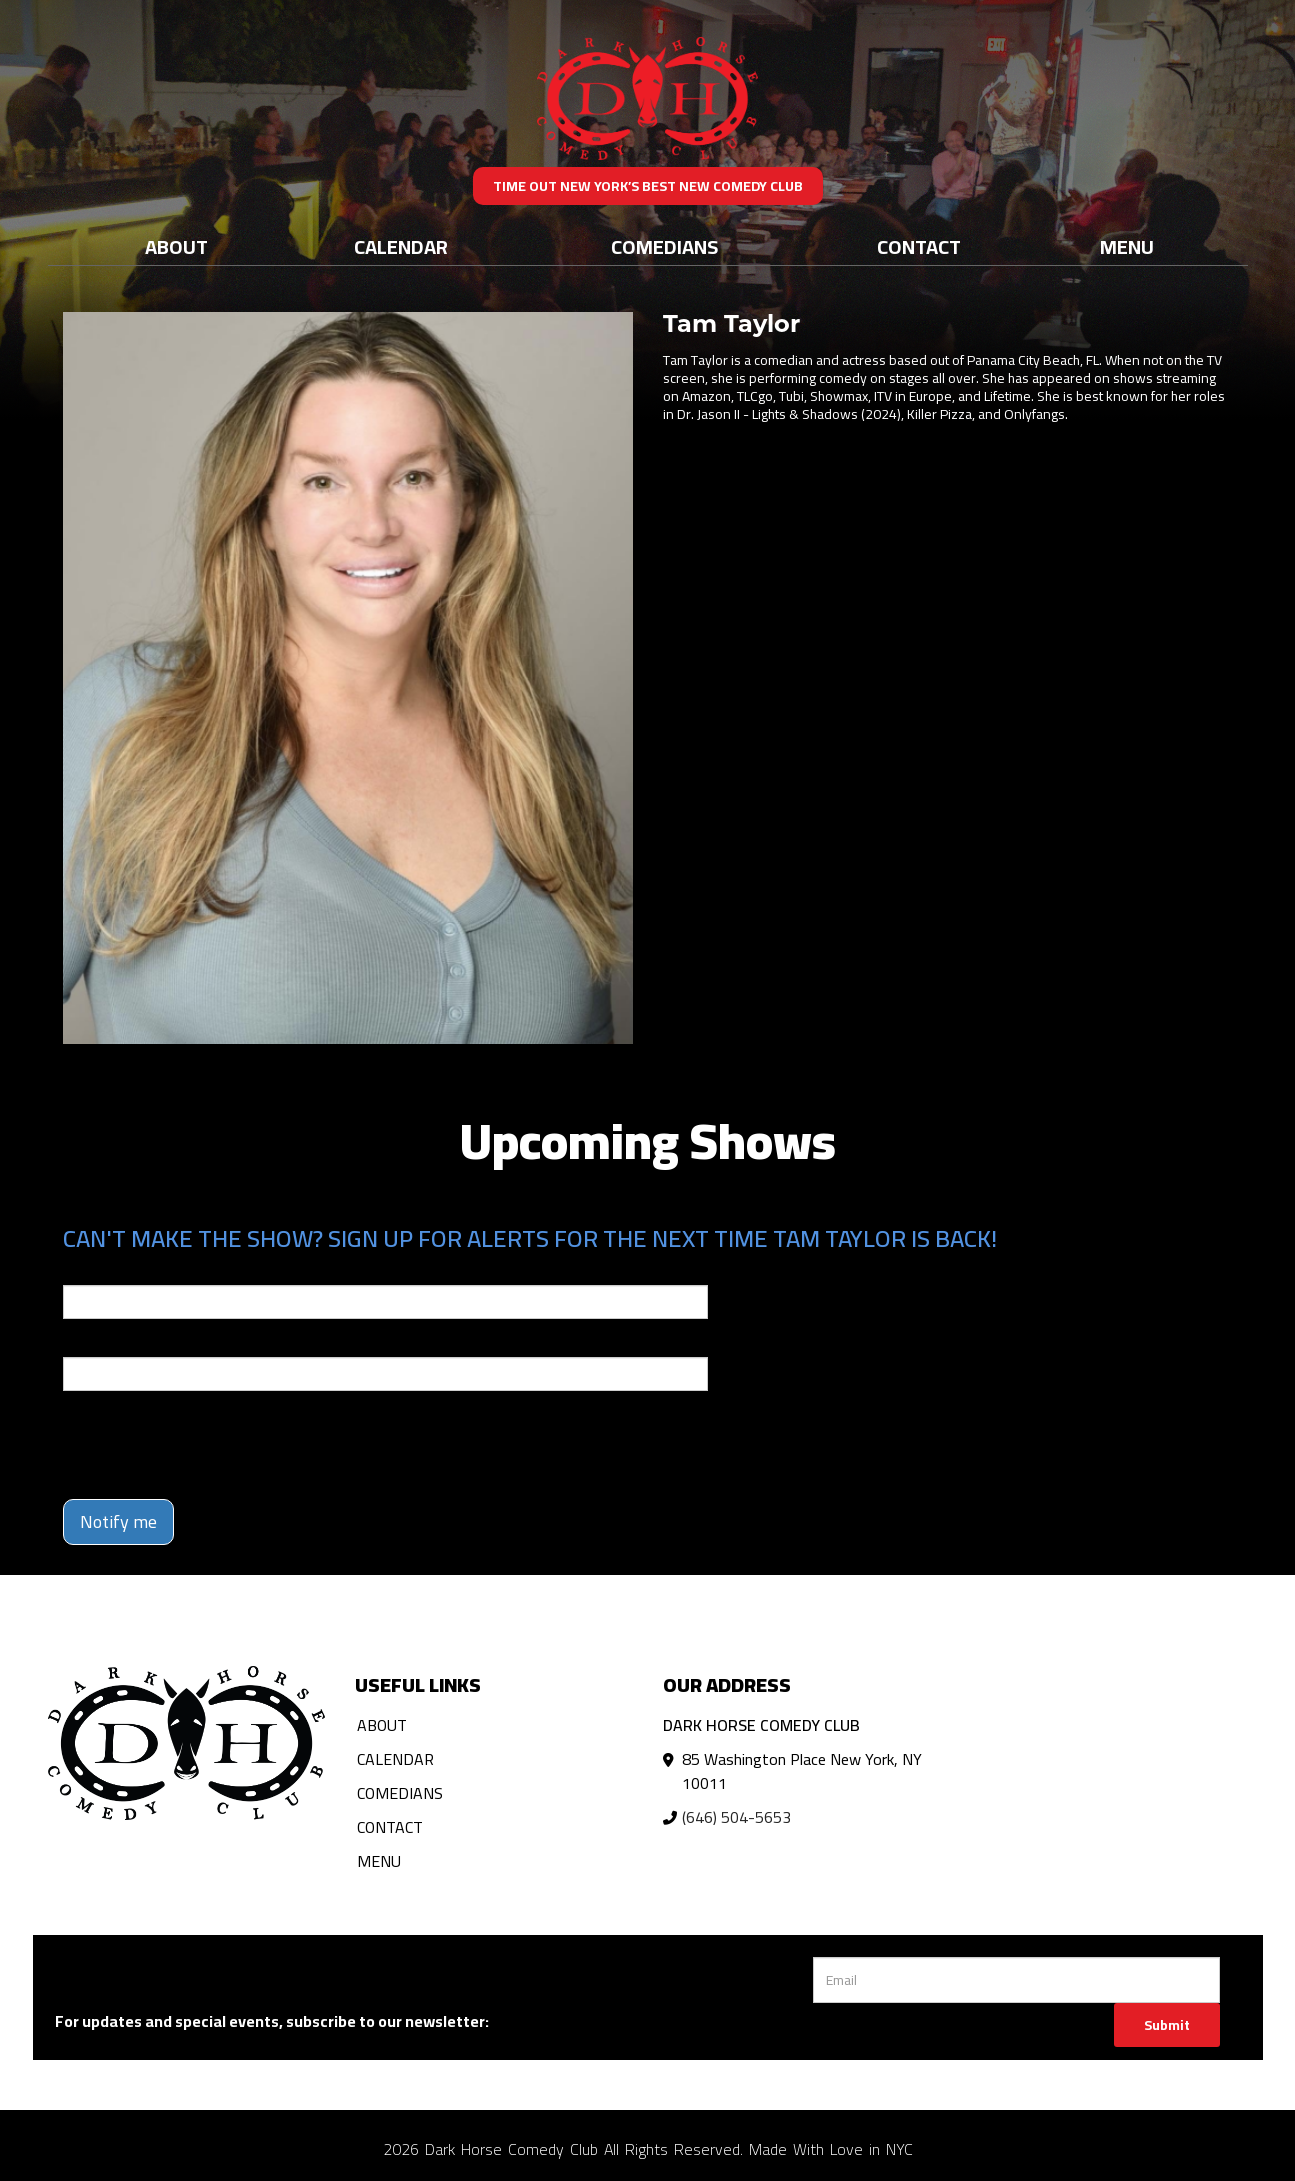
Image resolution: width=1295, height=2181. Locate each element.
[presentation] (215, 1445)
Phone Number (111, 1343)
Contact (919, 246)
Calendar (401, 246)
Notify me (118, 1521)
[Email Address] (1016, 1980)
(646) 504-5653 (736, 1817)
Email (81, 1271)
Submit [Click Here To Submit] (1167, 2025)
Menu (1127, 246)
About (176, 246)
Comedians (664, 246)
